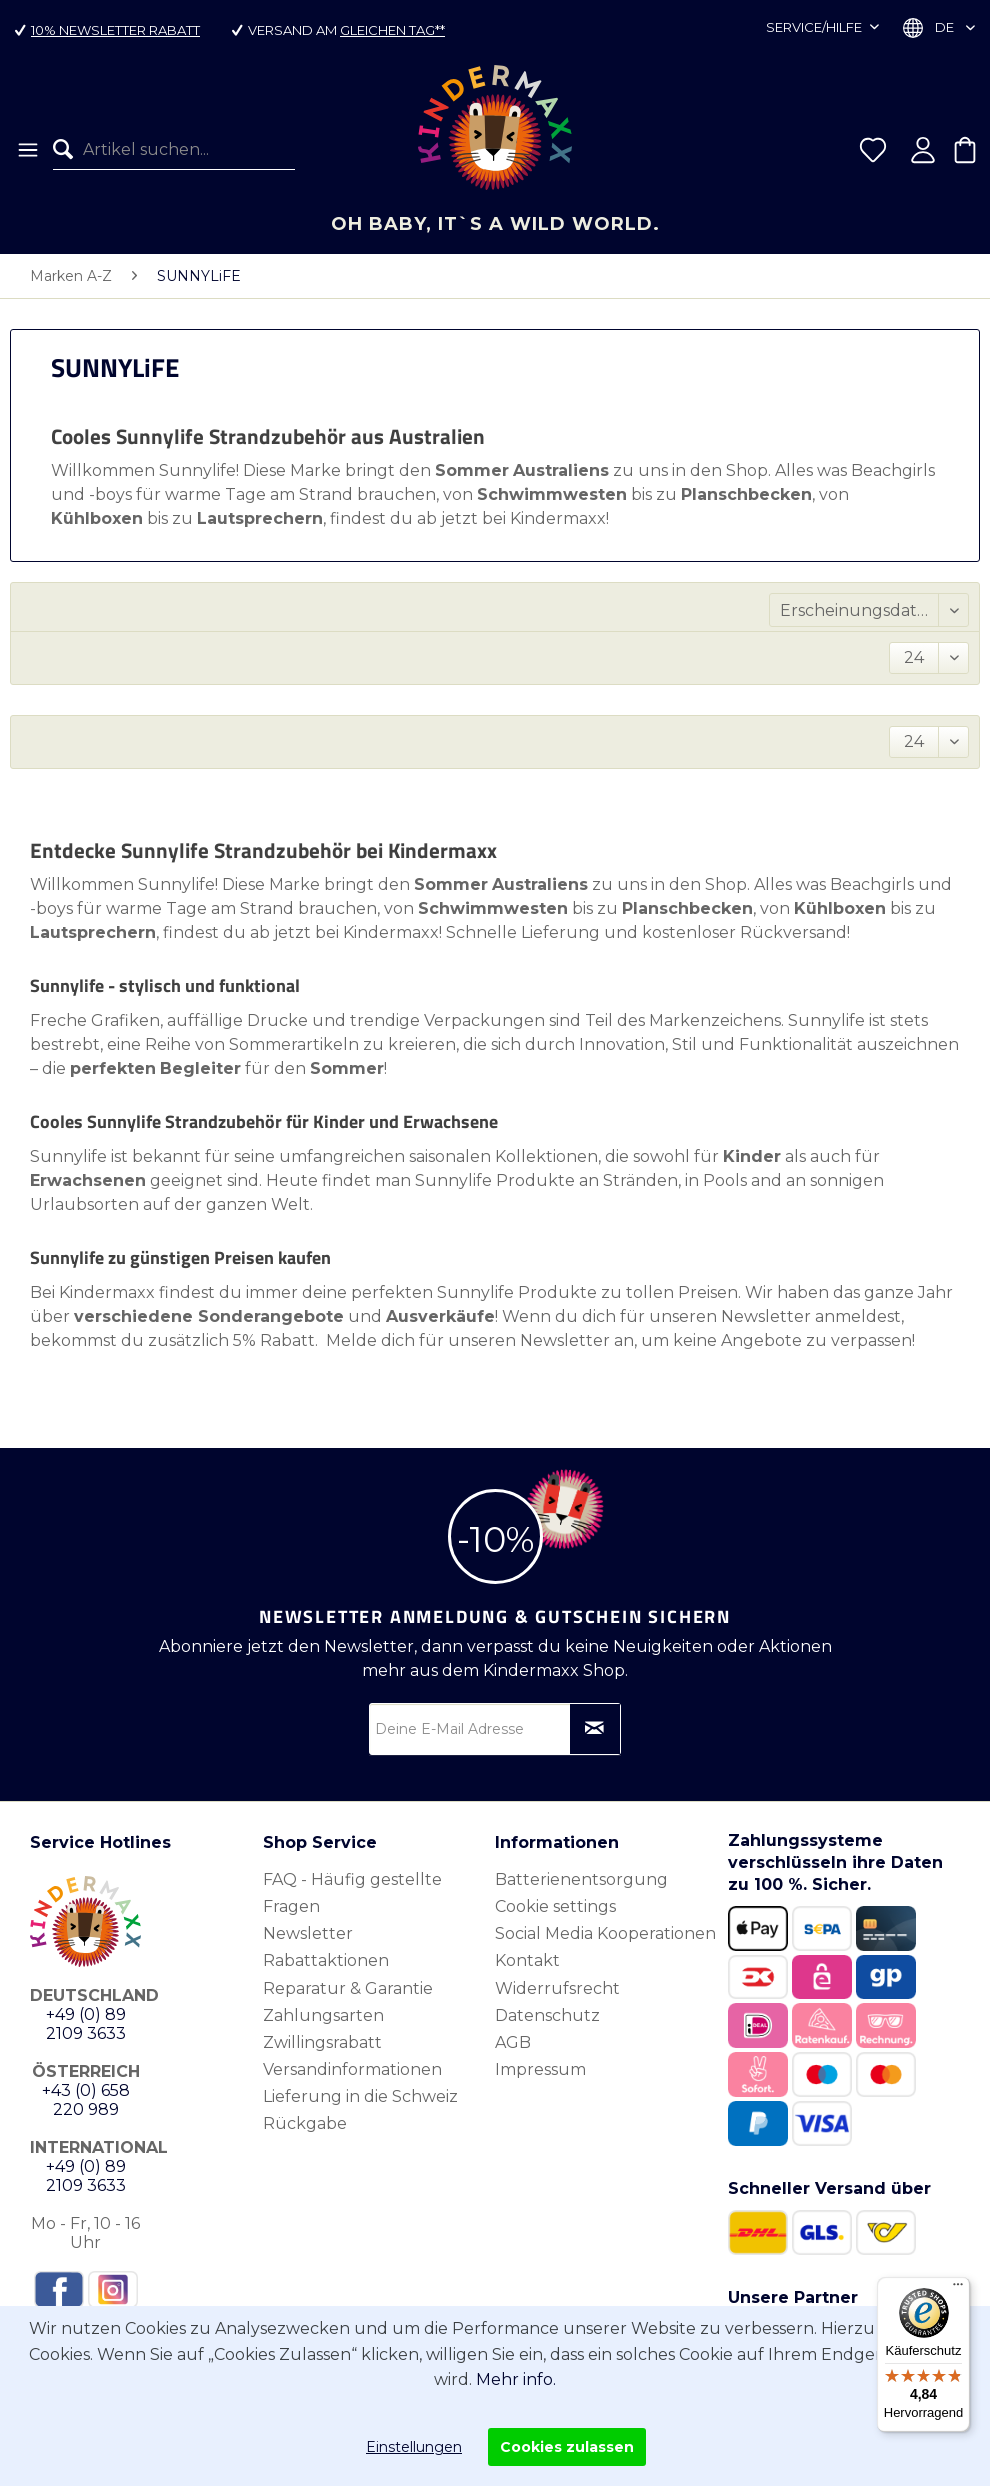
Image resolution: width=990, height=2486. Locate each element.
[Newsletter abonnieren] (595, 1729)
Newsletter (308, 1933)
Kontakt (527, 1960)
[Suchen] (68, 150)
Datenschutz (547, 2015)
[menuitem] (26, 150)
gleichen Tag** (392, 30)
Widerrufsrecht (557, 1988)
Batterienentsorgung (581, 1879)
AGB (513, 2042)
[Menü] (26, 150)
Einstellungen (414, 2447)
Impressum (540, 2069)
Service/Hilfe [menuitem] (815, 27)
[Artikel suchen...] (174, 150)
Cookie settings (555, 1906)
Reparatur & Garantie (348, 1988)
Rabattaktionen (326, 1960)
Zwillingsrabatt (322, 2042)
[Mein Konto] (923, 150)
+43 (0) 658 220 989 (86, 2100)
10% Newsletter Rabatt (115, 30)
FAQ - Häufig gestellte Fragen (352, 1893)
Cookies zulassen (567, 2447)
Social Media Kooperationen (605, 1933)
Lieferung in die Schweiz (360, 2096)
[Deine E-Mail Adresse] (495, 1729)
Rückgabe (305, 2123)
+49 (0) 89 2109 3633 (86, 2024)
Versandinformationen (352, 2069)
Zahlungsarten (323, 2015)
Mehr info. (516, 2379)
